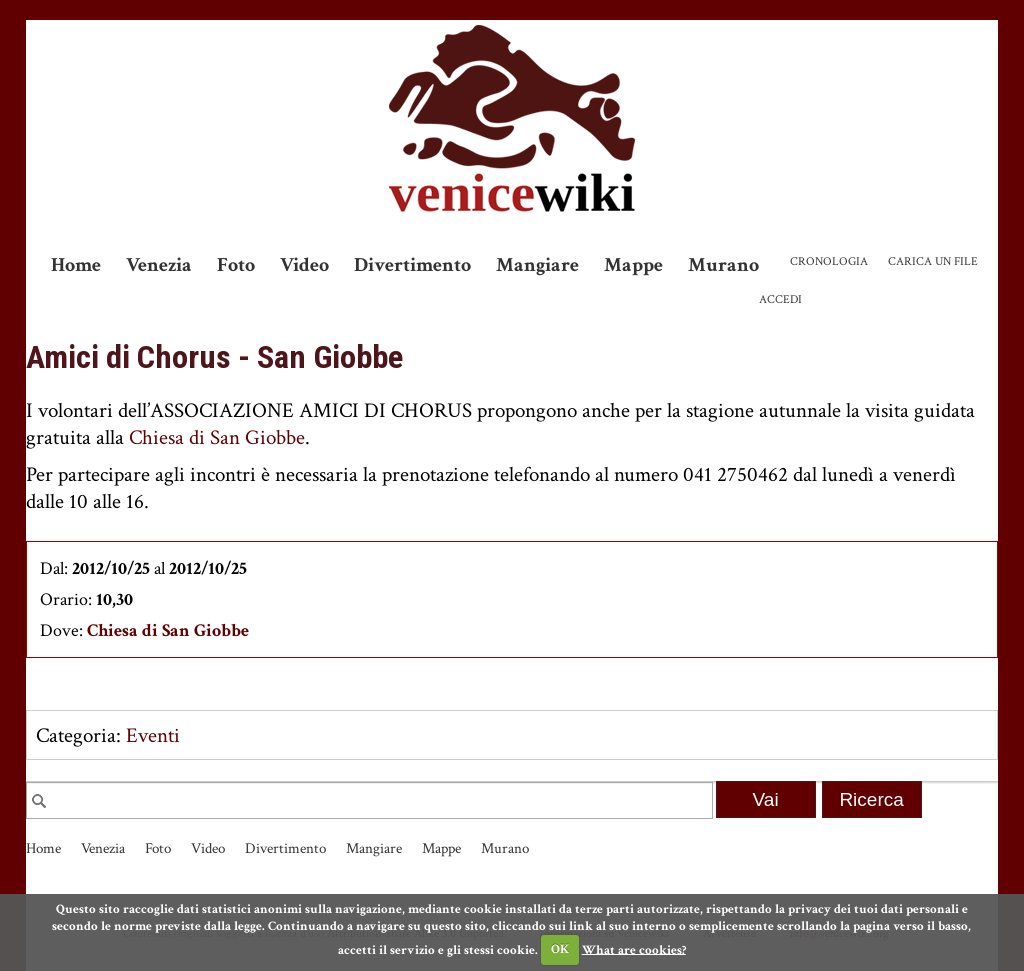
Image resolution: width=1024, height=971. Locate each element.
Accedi (780, 299)
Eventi (153, 735)
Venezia (159, 265)
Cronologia (829, 261)
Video (304, 265)
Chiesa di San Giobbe (217, 437)
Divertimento (412, 265)
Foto (236, 265)
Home (76, 265)
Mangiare (537, 265)
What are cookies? (634, 949)
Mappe (633, 265)
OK (560, 949)
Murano (723, 265)
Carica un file (933, 261)
